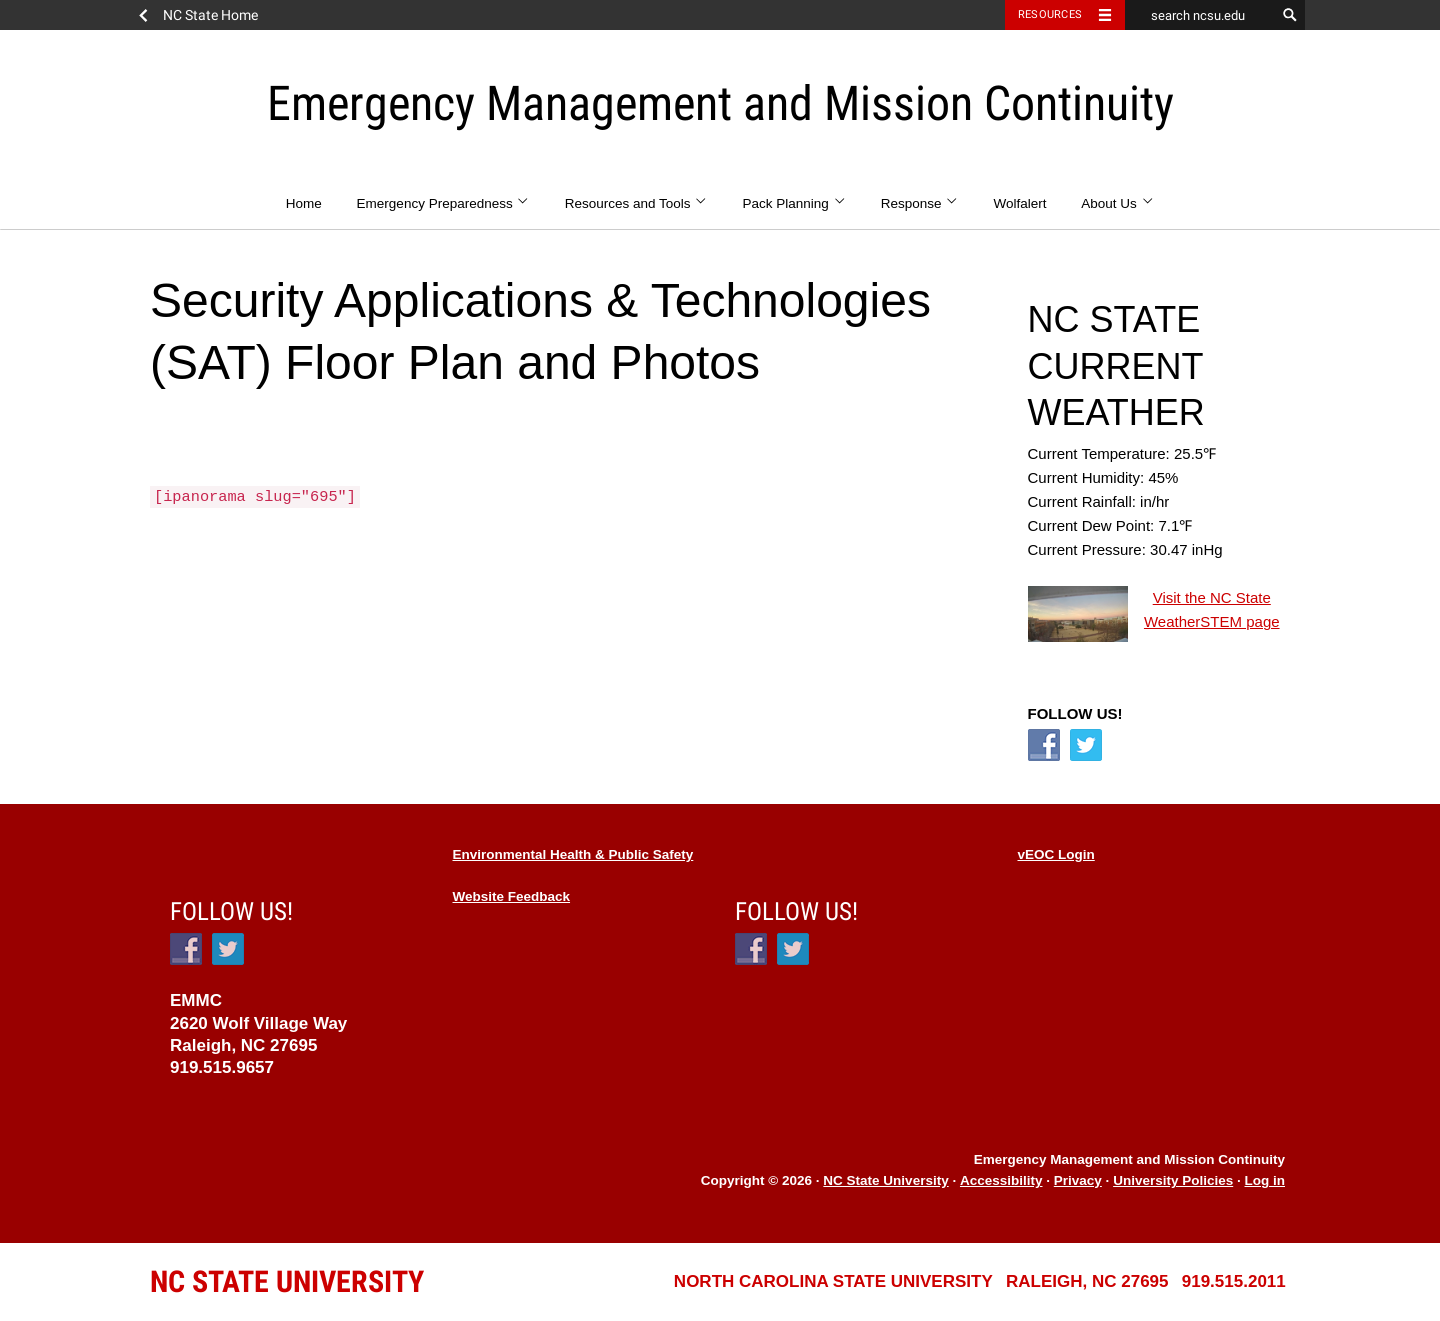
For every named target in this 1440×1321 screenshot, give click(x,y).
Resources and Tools (636, 203)
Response (920, 203)
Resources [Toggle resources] (1050, 14)
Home (304, 203)
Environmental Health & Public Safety (573, 854)
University (287, 1281)
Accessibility (1001, 1180)
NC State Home (210, 15)
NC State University (885, 1180)
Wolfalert (1020, 203)
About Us (1117, 203)
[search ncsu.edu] (1200, 15)
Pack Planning (795, 203)
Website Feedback (512, 896)
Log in (1265, 1180)
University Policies (1173, 1180)
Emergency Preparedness (443, 203)
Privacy (1078, 1180)
